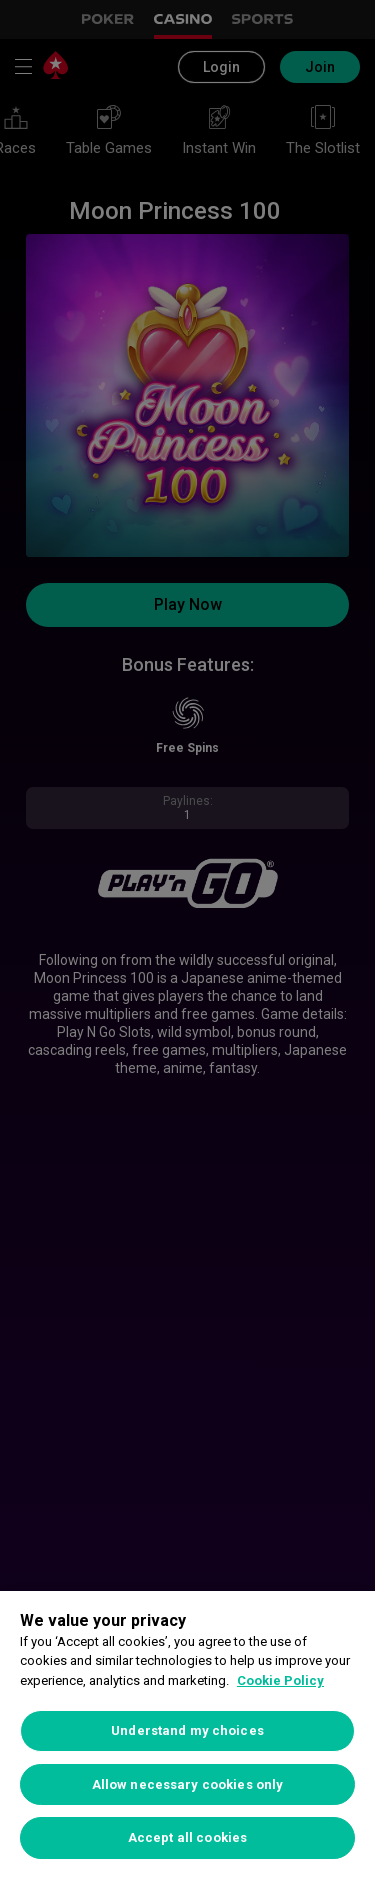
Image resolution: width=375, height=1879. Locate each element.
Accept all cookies (187, 1837)
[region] (187, 1735)
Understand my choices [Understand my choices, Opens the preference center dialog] (187, 1730)
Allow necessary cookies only (188, 1784)
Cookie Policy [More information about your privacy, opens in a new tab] (280, 1680)
